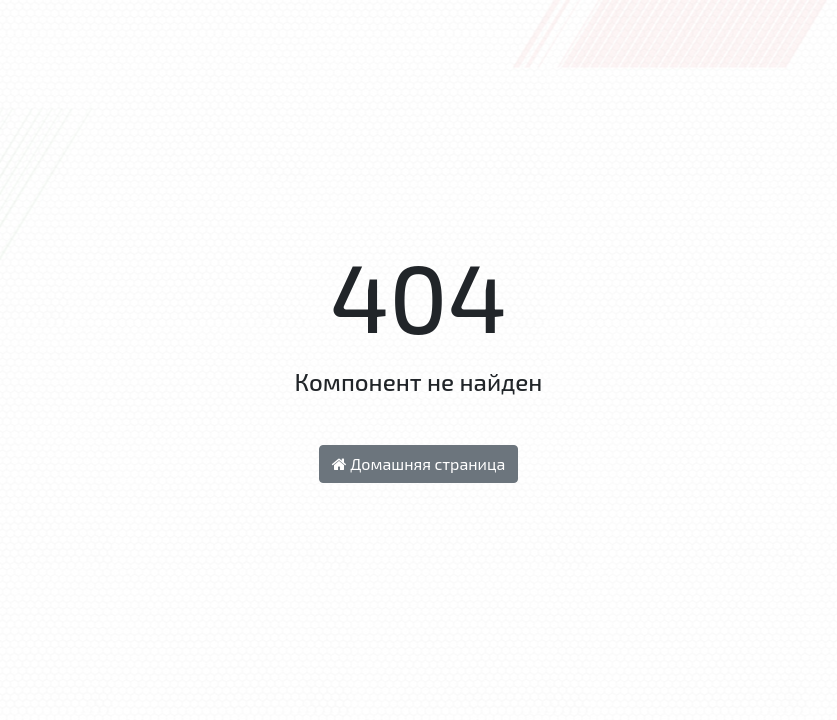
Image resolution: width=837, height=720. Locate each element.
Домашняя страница (419, 463)
